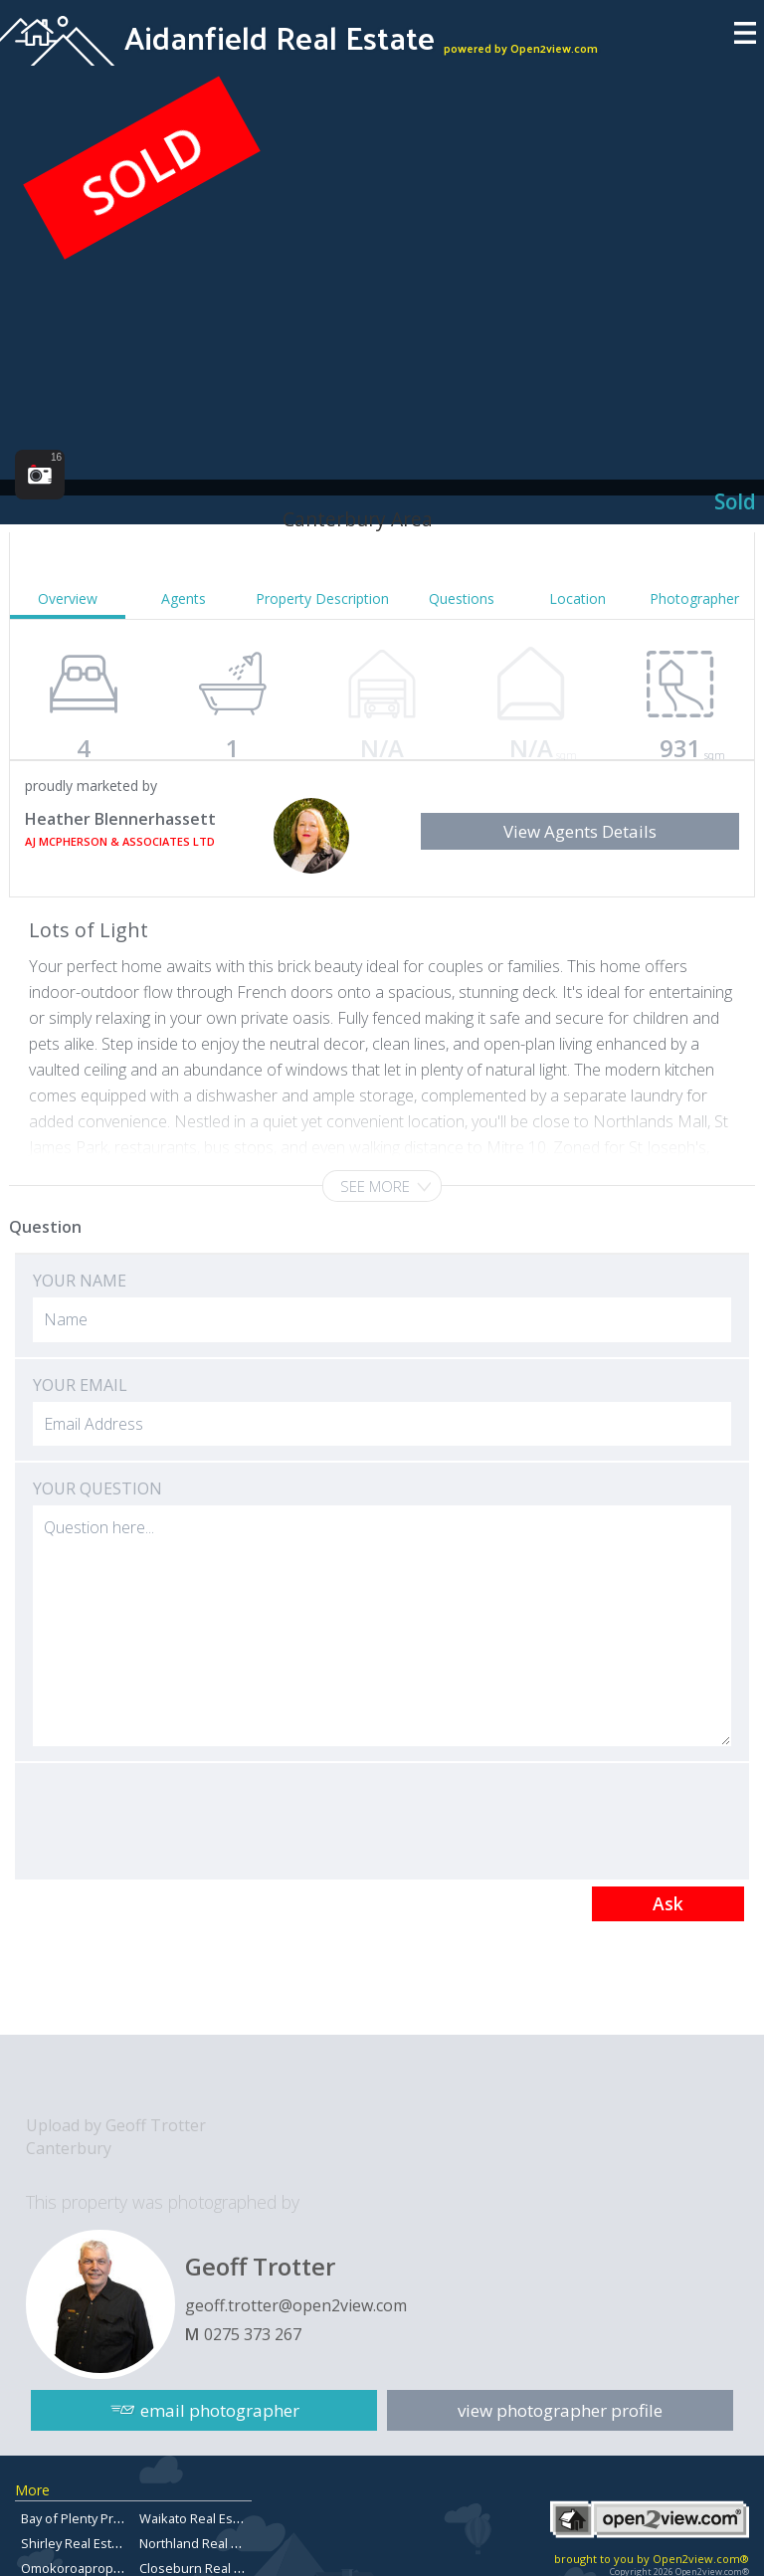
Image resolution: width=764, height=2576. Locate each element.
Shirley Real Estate (75, 2543)
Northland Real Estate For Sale (228, 2543)
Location (577, 598)
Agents (183, 598)
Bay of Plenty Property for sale (111, 2518)
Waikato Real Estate (197, 2518)
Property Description (322, 598)
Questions (461, 598)
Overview (67, 598)
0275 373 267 (252, 2334)
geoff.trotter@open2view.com (296, 2305)
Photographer (694, 598)
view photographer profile (560, 2410)
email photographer (219, 2410)
